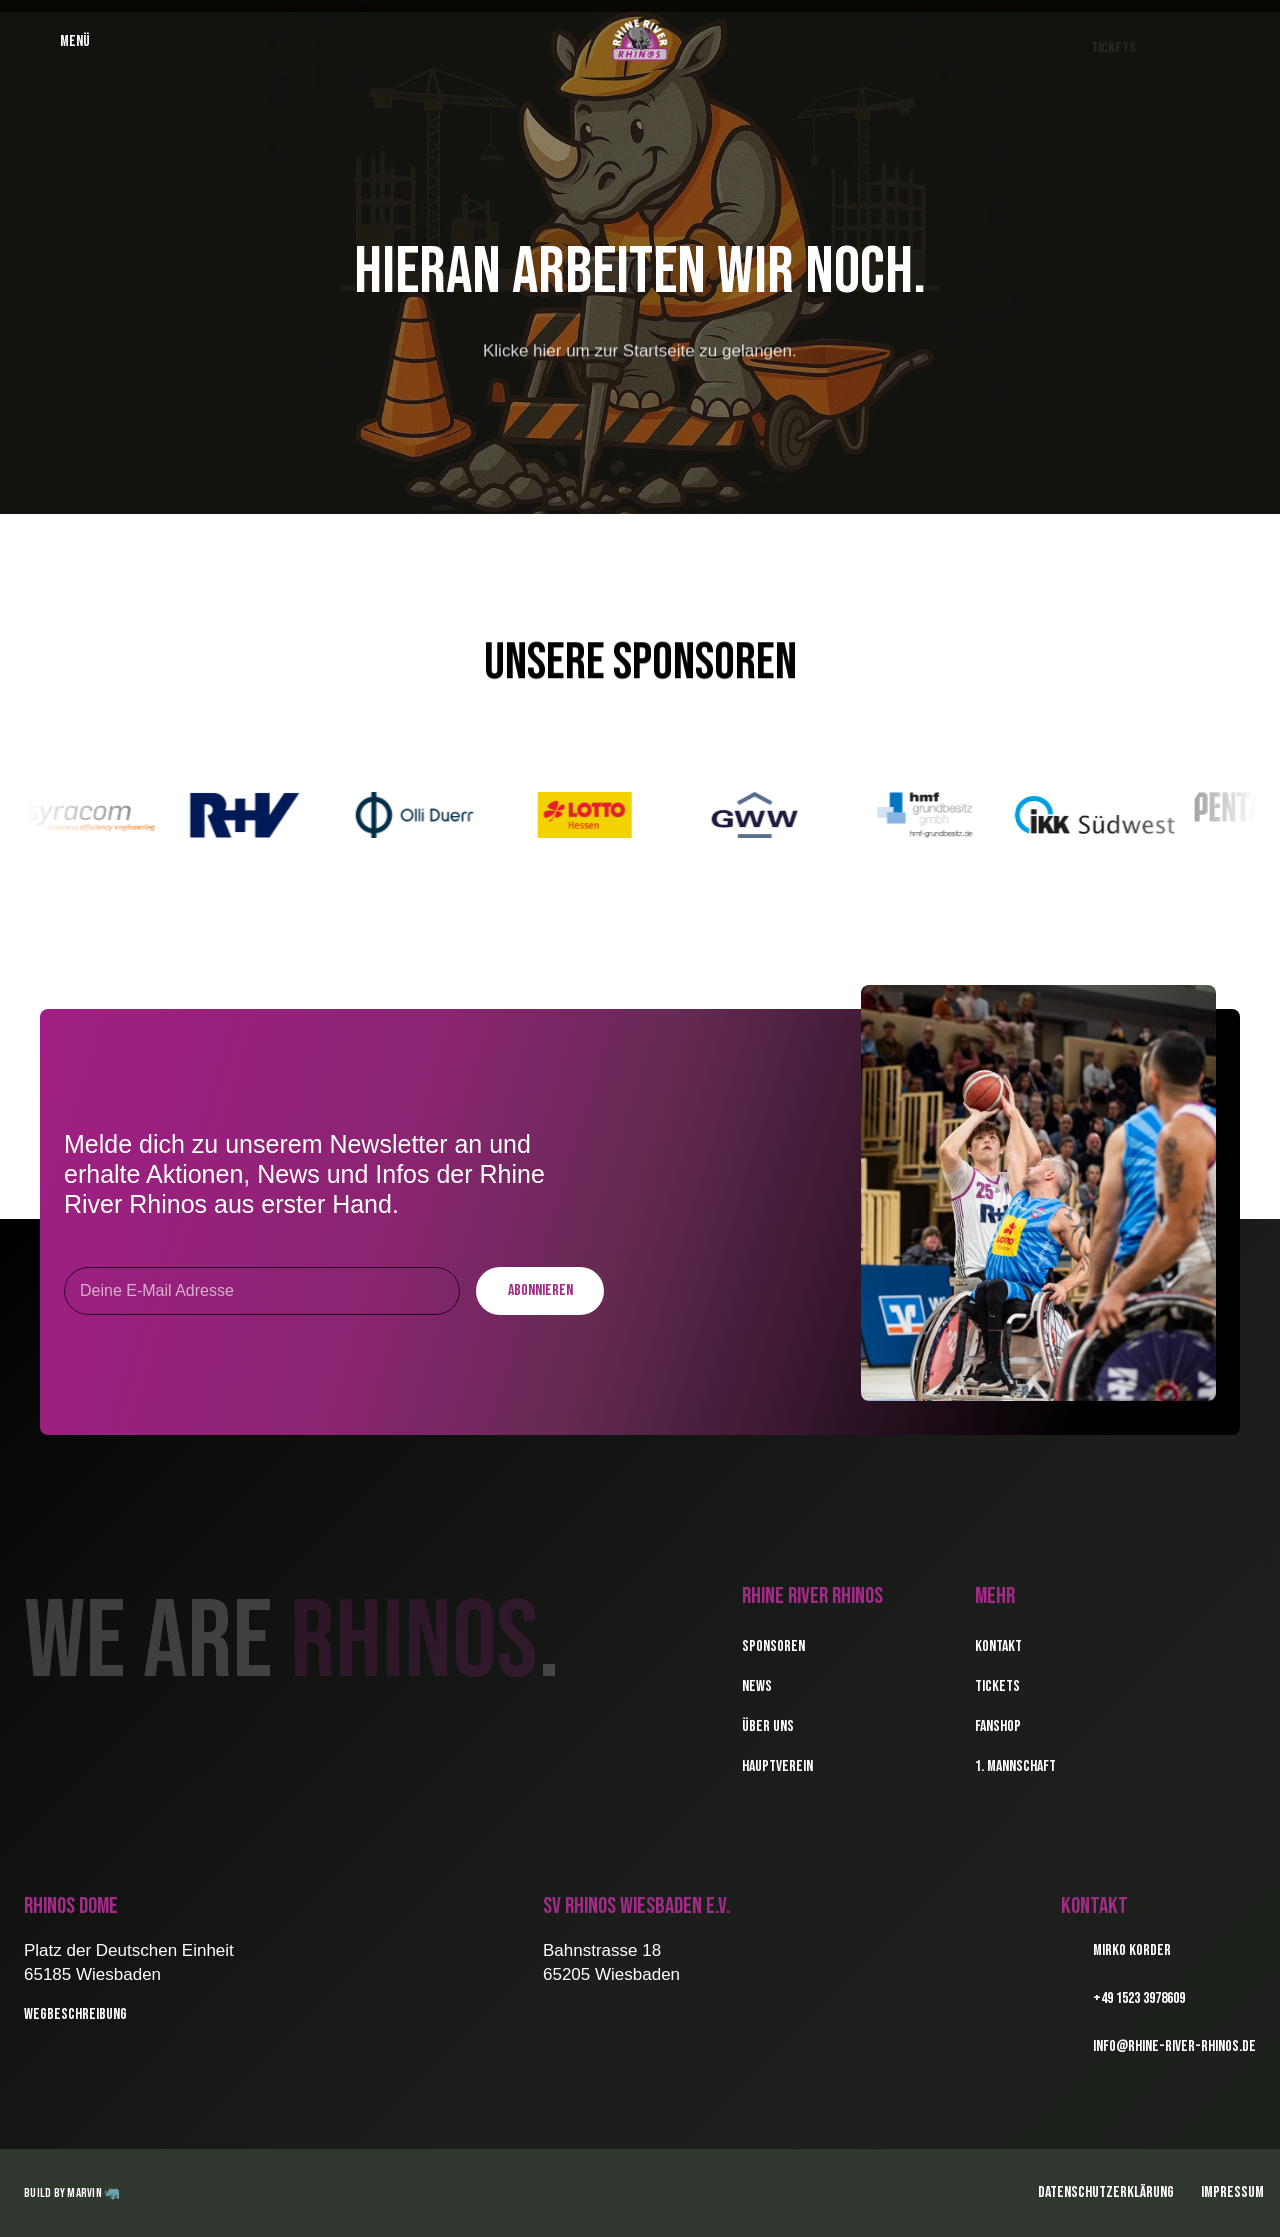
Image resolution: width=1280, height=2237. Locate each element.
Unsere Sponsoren (640, 662)
